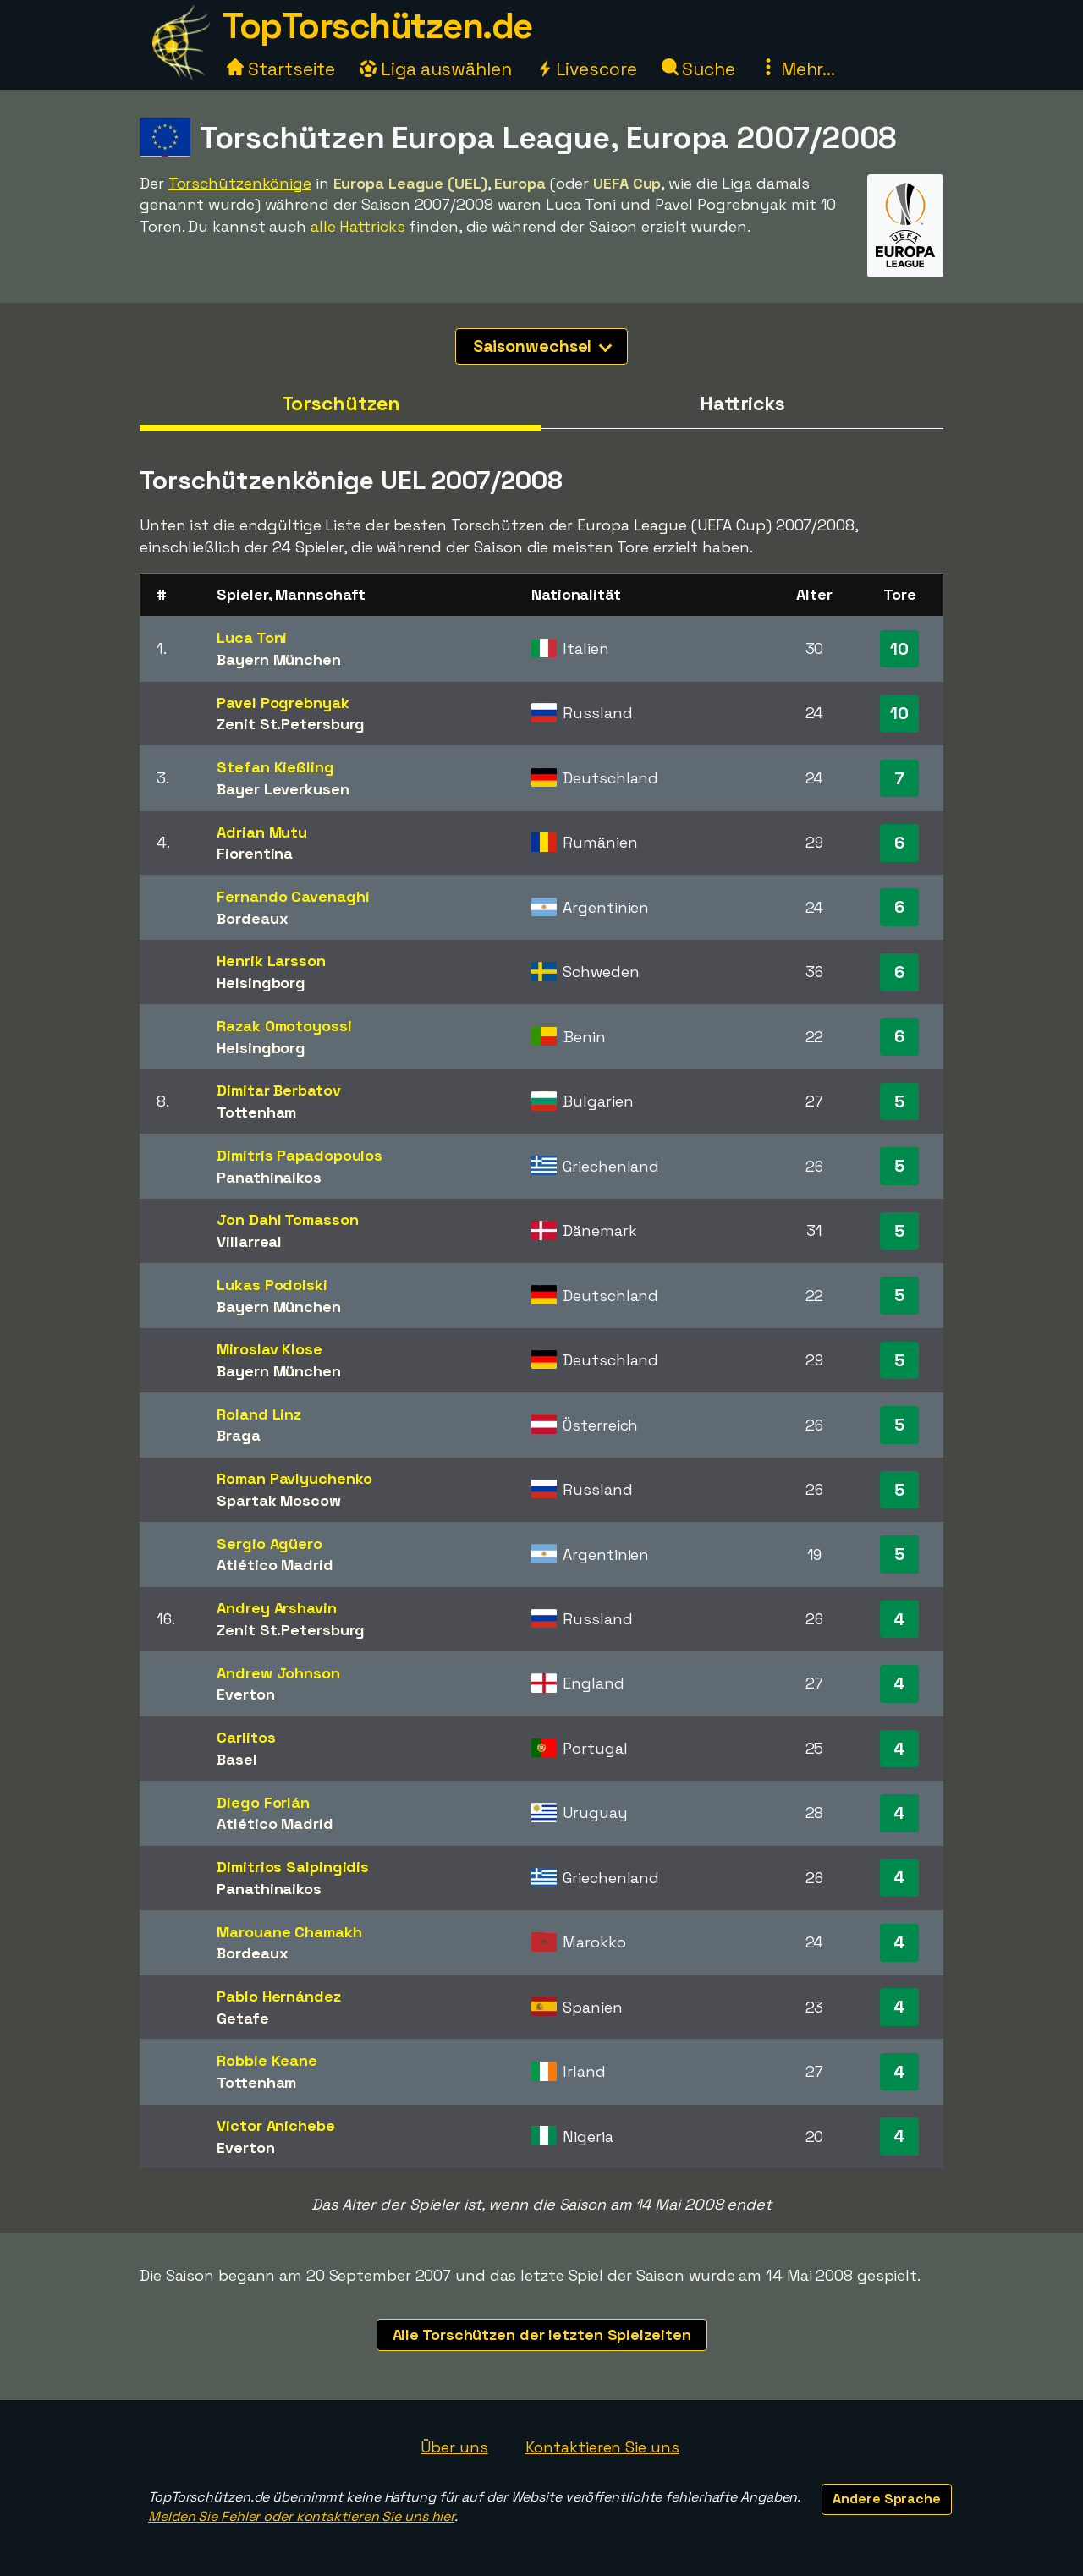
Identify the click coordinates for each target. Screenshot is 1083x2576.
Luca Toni (252, 637)
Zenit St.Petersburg (291, 723)
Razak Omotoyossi (284, 1025)
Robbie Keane (267, 2060)
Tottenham (256, 1112)
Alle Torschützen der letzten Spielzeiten (542, 2334)
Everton (245, 1694)
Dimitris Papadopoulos (299, 1155)
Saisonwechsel (543, 346)
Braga (239, 1435)
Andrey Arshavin (277, 1608)
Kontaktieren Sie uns (602, 2447)
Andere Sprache (887, 2498)
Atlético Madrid (275, 1564)
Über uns (454, 2447)
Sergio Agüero (269, 1543)
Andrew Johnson (278, 1673)
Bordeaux (252, 918)
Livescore (586, 69)
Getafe (242, 2018)
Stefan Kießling (275, 767)
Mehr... (797, 69)
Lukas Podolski (272, 1284)
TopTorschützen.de (377, 25)
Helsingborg (261, 982)
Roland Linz (259, 1414)
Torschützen (341, 403)
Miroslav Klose (269, 1349)
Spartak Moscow (279, 1500)
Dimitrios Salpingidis (293, 1866)
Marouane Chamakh (289, 1932)
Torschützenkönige (239, 183)
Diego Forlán (263, 1802)
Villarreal (249, 1241)
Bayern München (279, 659)
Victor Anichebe (276, 2125)
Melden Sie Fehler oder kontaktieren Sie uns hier (301, 2516)
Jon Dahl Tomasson (287, 1219)
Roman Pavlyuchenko (294, 1478)
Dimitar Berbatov (278, 1090)
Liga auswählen (436, 69)
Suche (698, 69)
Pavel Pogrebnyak (283, 702)
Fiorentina (255, 853)
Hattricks (742, 403)
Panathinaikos (269, 1177)
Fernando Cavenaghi (293, 896)
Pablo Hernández (279, 1996)
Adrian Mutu (262, 832)
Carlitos (246, 1737)
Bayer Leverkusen (283, 789)
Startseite (281, 69)
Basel (237, 1759)
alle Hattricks (358, 226)
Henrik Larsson (271, 960)
